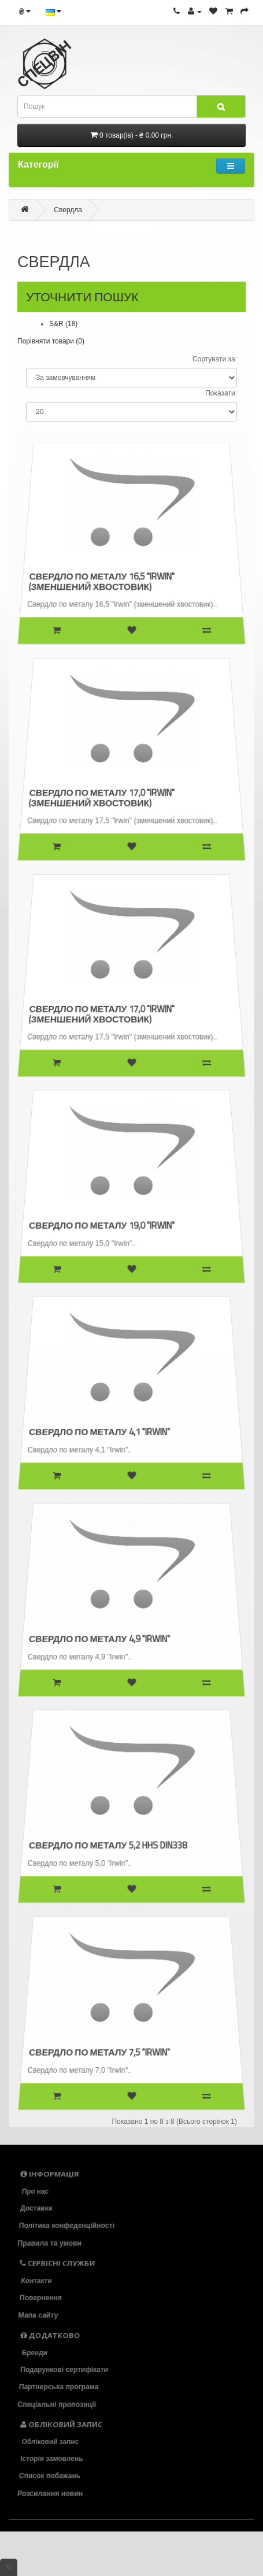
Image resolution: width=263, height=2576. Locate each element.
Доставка (36, 2209)
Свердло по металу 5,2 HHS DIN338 (109, 1843)
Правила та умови (52, 2243)
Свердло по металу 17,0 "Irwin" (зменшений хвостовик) (103, 796)
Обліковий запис (49, 2441)
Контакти (35, 2280)
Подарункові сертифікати (64, 2370)
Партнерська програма (60, 2387)
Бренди (33, 2352)
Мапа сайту (40, 2315)
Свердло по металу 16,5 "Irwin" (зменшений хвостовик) (103, 579)
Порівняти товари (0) (50, 341)
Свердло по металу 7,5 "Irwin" (101, 2050)
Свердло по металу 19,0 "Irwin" (103, 1223)
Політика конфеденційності (68, 2226)
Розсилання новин (52, 2493)
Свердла (68, 210)
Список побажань (51, 2476)
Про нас (33, 2191)
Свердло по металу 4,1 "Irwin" (101, 1430)
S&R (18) (63, 324)
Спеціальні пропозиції (59, 2404)
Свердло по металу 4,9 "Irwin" (101, 1637)
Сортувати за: (214, 359)
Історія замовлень (51, 2459)
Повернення (41, 2298)
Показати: (221, 393)
